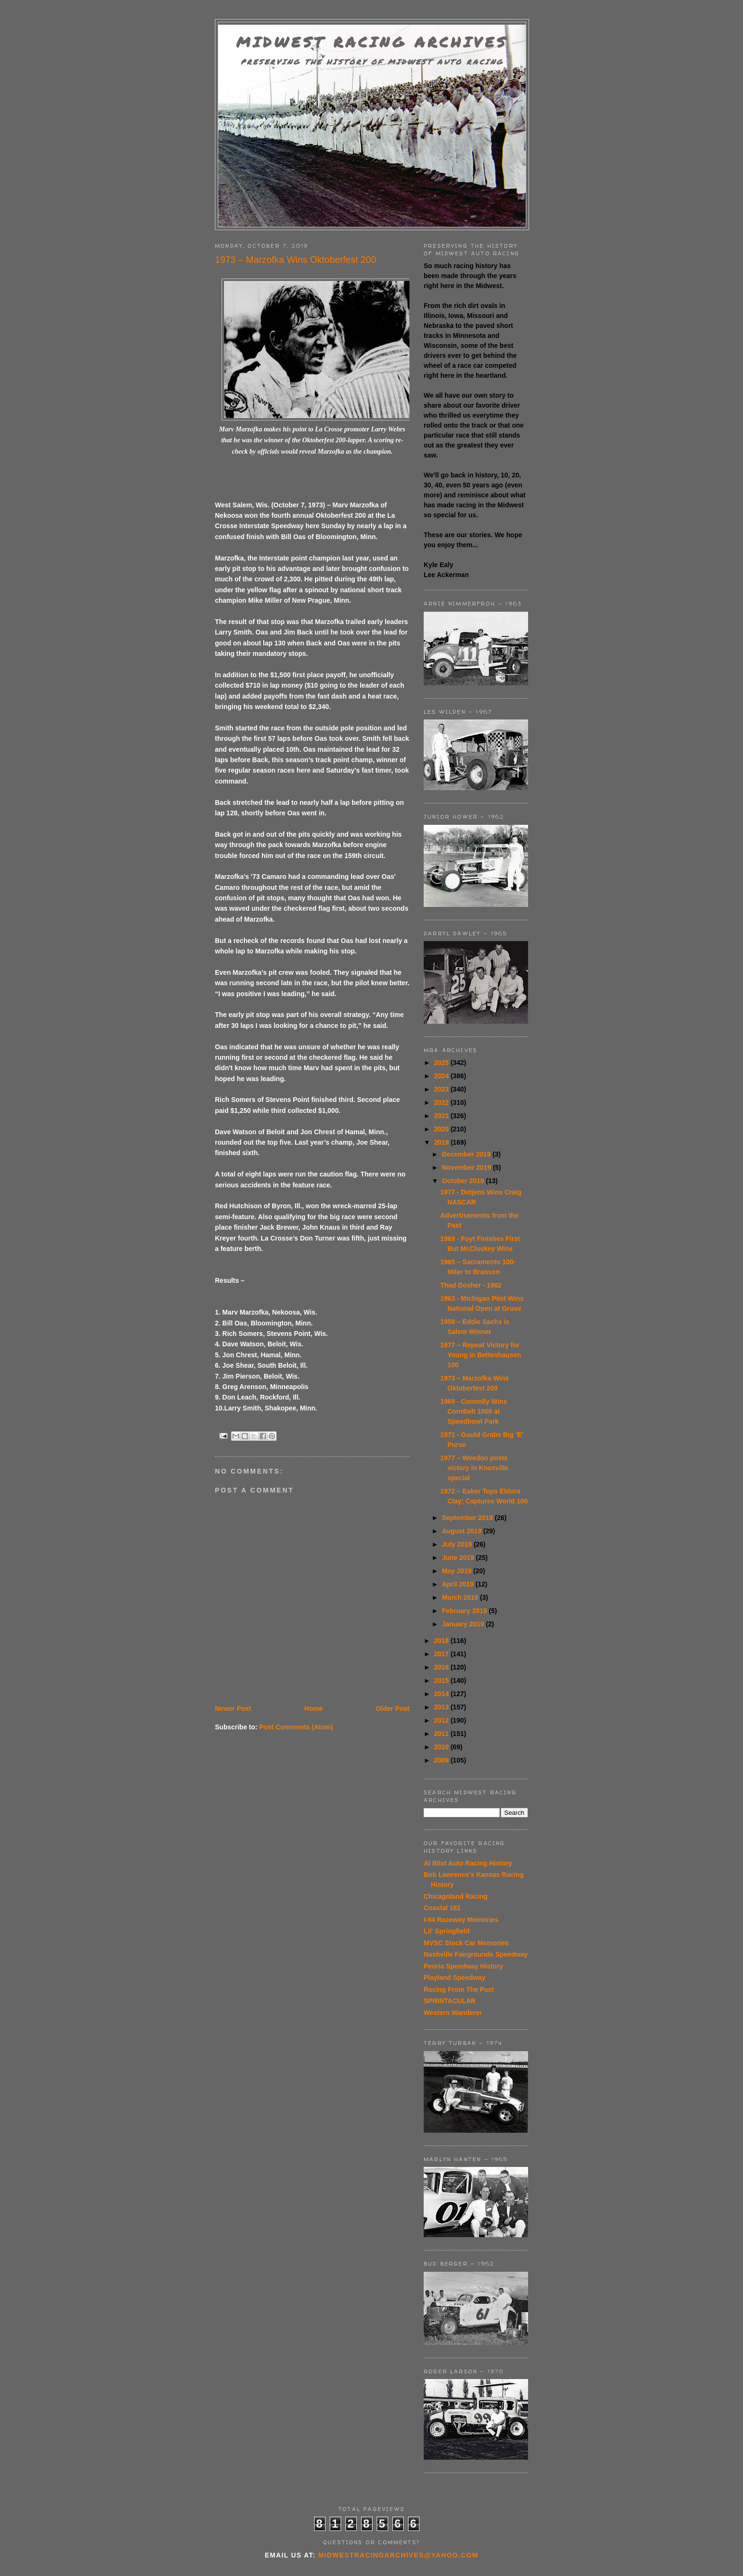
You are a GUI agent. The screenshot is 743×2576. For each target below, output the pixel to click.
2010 (442, 1747)
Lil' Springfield (447, 1931)
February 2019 (465, 1611)
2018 (442, 1640)
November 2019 (467, 1167)
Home (313, 1708)
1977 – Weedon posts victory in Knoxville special (474, 1468)
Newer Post (233, 1708)
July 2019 (458, 1544)
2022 (442, 1102)
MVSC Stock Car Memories (466, 1943)
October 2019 (464, 1181)
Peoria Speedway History (463, 1966)
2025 (442, 1062)
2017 (442, 1654)
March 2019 (461, 1597)
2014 (442, 1694)
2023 (442, 1089)
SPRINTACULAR (449, 2001)
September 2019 (468, 1517)
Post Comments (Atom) (296, 1727)
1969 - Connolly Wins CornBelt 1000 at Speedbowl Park (473, 1411)
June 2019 (459, 1557)
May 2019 (457, 1571)
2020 (442, 1129)
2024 (442, 1076)
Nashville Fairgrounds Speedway (476, 1954)
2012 (442, 1720)
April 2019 (458, 1584)
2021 (442, 1116)
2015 (442, 1680)
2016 (442, 1667)
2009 (442, 1760)
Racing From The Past (459, 1989)
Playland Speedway (454, 1977)
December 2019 (467, 1154)
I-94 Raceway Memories (461, 1919)
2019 (442, 1142)
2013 (442, 1707)
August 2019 (462, 1531)
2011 (442, 1733)
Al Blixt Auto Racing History (468, 1863)
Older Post (392, 1708)
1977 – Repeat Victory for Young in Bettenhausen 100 (480, 1355)
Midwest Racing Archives (372, 42)
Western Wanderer (453, 2012)
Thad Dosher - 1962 (471, 1285)
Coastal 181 (442, 1908)
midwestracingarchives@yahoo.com (398, 2555)
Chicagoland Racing (456, 1896)
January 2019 (464, 1624)
